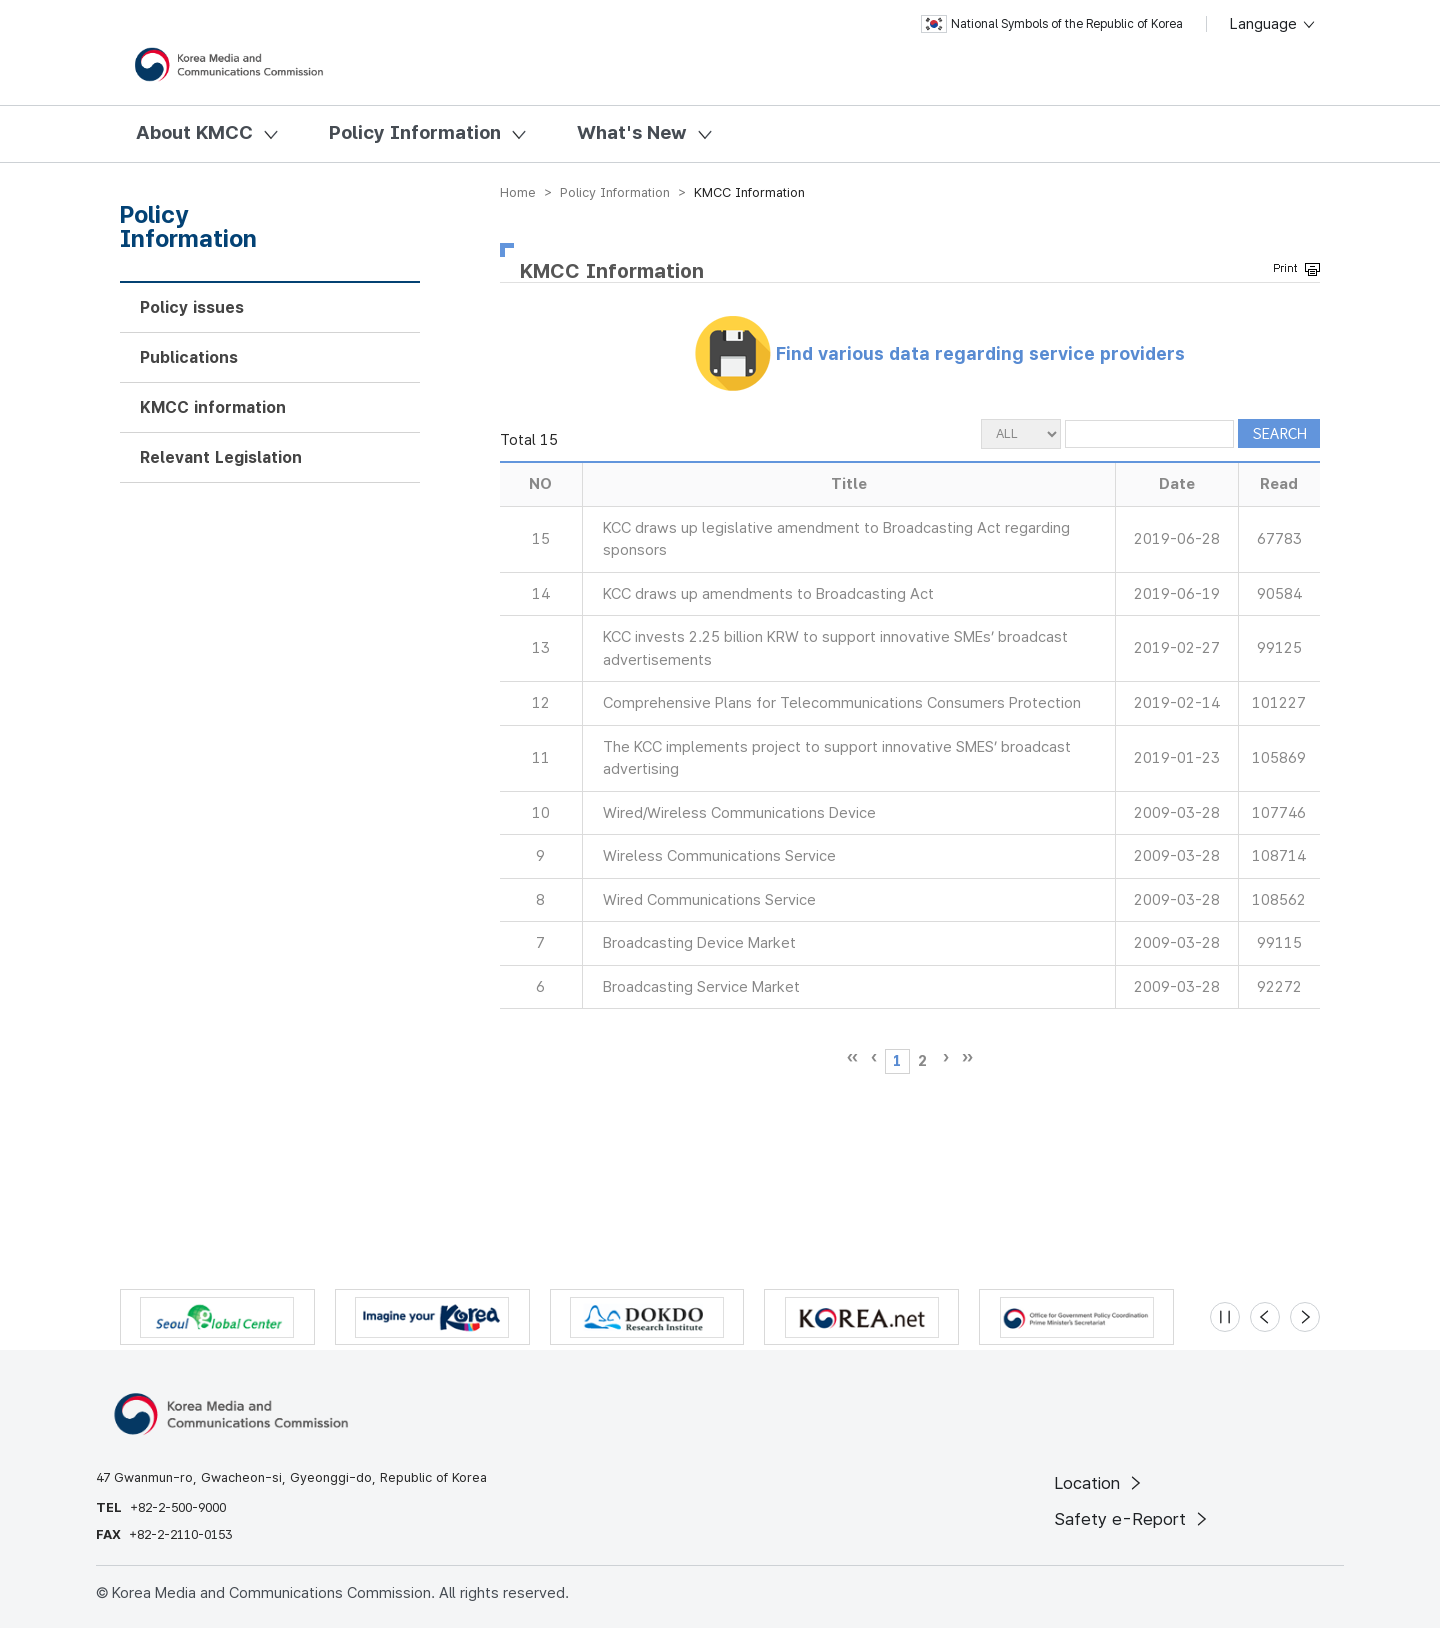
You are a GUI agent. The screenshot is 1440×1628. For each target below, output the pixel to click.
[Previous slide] (1265, 1317)
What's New (632, 132)
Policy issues (192, 307)
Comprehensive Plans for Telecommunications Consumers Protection (842, 703)
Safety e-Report (1132, 1519)
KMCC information (213, 407)
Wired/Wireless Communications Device (739, 813)
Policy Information (415, 132)
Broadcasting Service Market (701, 987)
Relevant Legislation (221, 457)
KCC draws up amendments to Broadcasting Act (768, 594)
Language (1273, 24)
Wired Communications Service (709, 900)
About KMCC (194, 132)
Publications (189, 357)
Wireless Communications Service (719, 856)
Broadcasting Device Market (699, 943)
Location (1099, 1483)
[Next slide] (1305, 1317)
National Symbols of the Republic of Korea (1052, 24)
